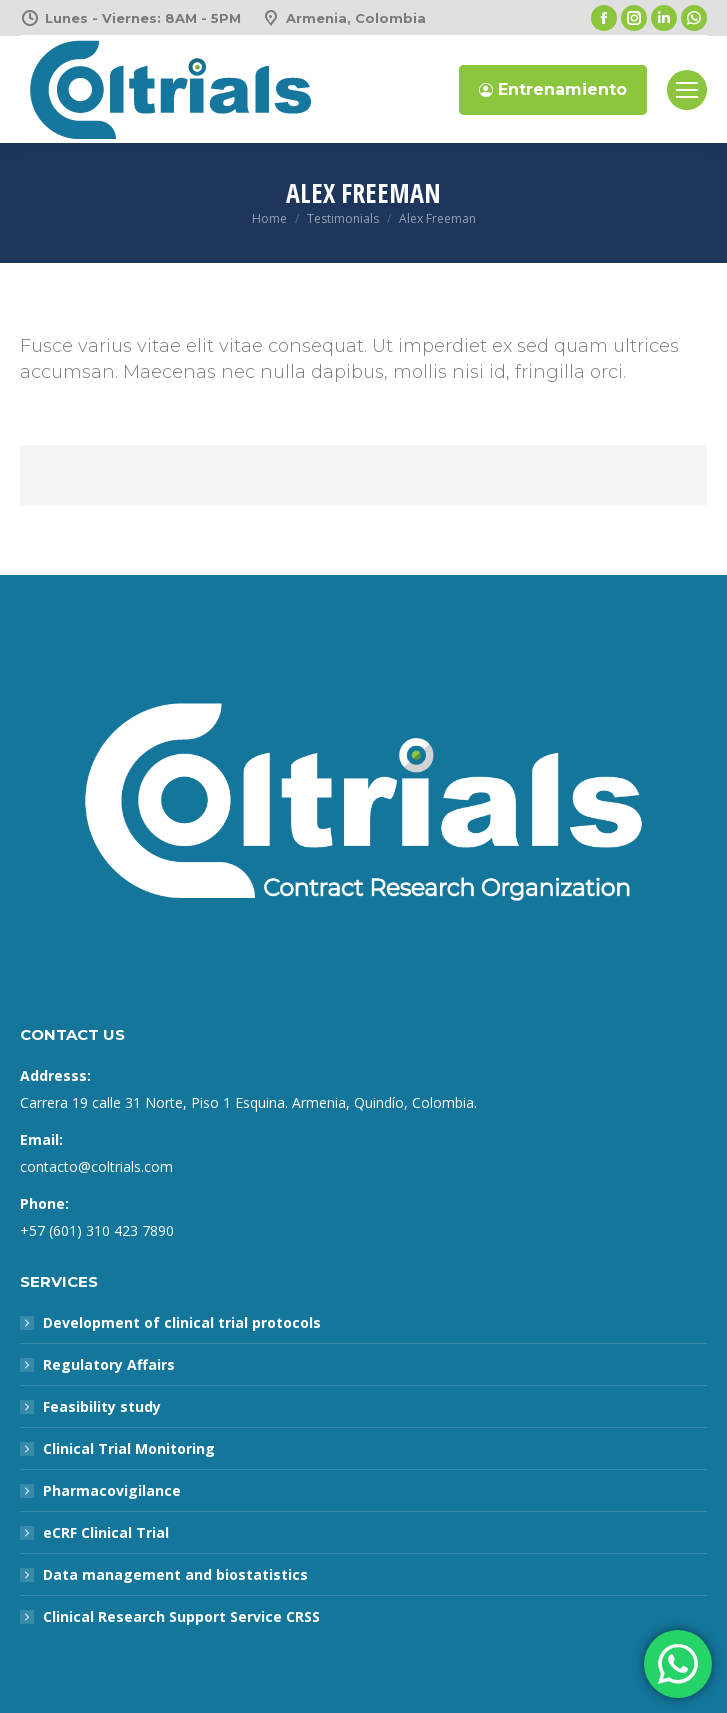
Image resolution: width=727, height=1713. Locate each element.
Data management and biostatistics (175, 1574)
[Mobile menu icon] (687, 90)
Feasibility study (102, 1406)
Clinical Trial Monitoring (129, 1448)
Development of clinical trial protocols (182, 1322)
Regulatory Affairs (109, 1364)
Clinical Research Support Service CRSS (181, 1616)
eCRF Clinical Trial (106, 1532)
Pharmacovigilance (112, 1490)
